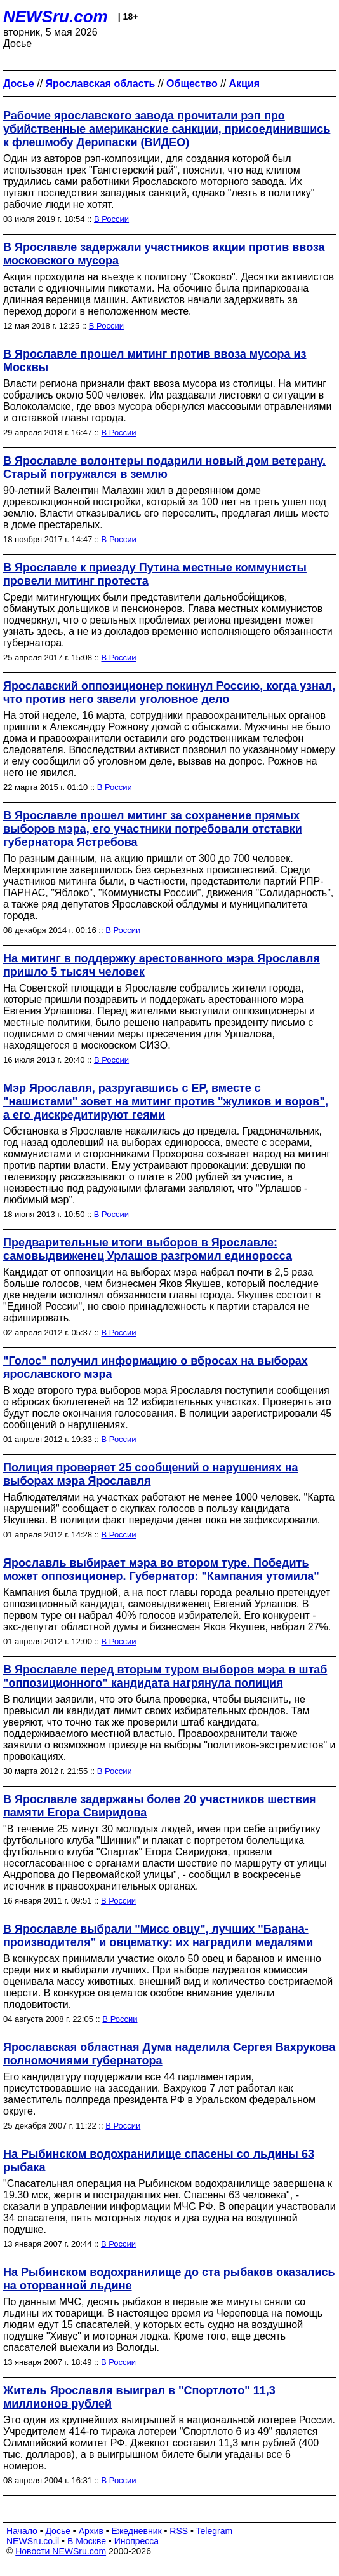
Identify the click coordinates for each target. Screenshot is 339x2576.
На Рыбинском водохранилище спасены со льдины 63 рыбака (158, 2161)
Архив (91, 2531)
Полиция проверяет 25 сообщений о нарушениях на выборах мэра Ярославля (150, 1474)
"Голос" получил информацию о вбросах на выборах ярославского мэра (155, 1367)
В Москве (86, 2541)
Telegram (214, 2531)
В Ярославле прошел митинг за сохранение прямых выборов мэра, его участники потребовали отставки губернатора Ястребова (152, 828)
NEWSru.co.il (32, 2541)
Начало (21, 2531)
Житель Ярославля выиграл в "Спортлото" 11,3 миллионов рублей (139, 2397)
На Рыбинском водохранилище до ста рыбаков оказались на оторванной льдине (169, 2279)
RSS (179, 2531)
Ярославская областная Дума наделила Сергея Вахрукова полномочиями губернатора (169, 2054)
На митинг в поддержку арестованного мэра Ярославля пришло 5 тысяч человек (161, 965)
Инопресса (136, 2541)
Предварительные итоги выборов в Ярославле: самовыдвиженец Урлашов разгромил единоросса (147, 1249)
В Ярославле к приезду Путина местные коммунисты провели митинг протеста (155, 574)
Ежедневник (137, 2531)
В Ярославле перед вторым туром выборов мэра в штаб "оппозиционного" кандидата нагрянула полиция (165, 1676)
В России (111, 219)
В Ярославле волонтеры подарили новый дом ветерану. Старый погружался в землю (164, 467)
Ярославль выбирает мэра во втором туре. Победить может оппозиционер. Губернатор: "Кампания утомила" (161, 1570)
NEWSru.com (55, 16)
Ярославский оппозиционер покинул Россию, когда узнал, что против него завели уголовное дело (169, 692)
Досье (57, 2531)
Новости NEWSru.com (60, 2551)
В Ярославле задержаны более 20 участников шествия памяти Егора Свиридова (159, 1806)
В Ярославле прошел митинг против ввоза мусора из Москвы (155, 361)
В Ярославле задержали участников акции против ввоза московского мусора (164, 254)
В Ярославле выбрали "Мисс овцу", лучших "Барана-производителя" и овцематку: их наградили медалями (158, 1936)
